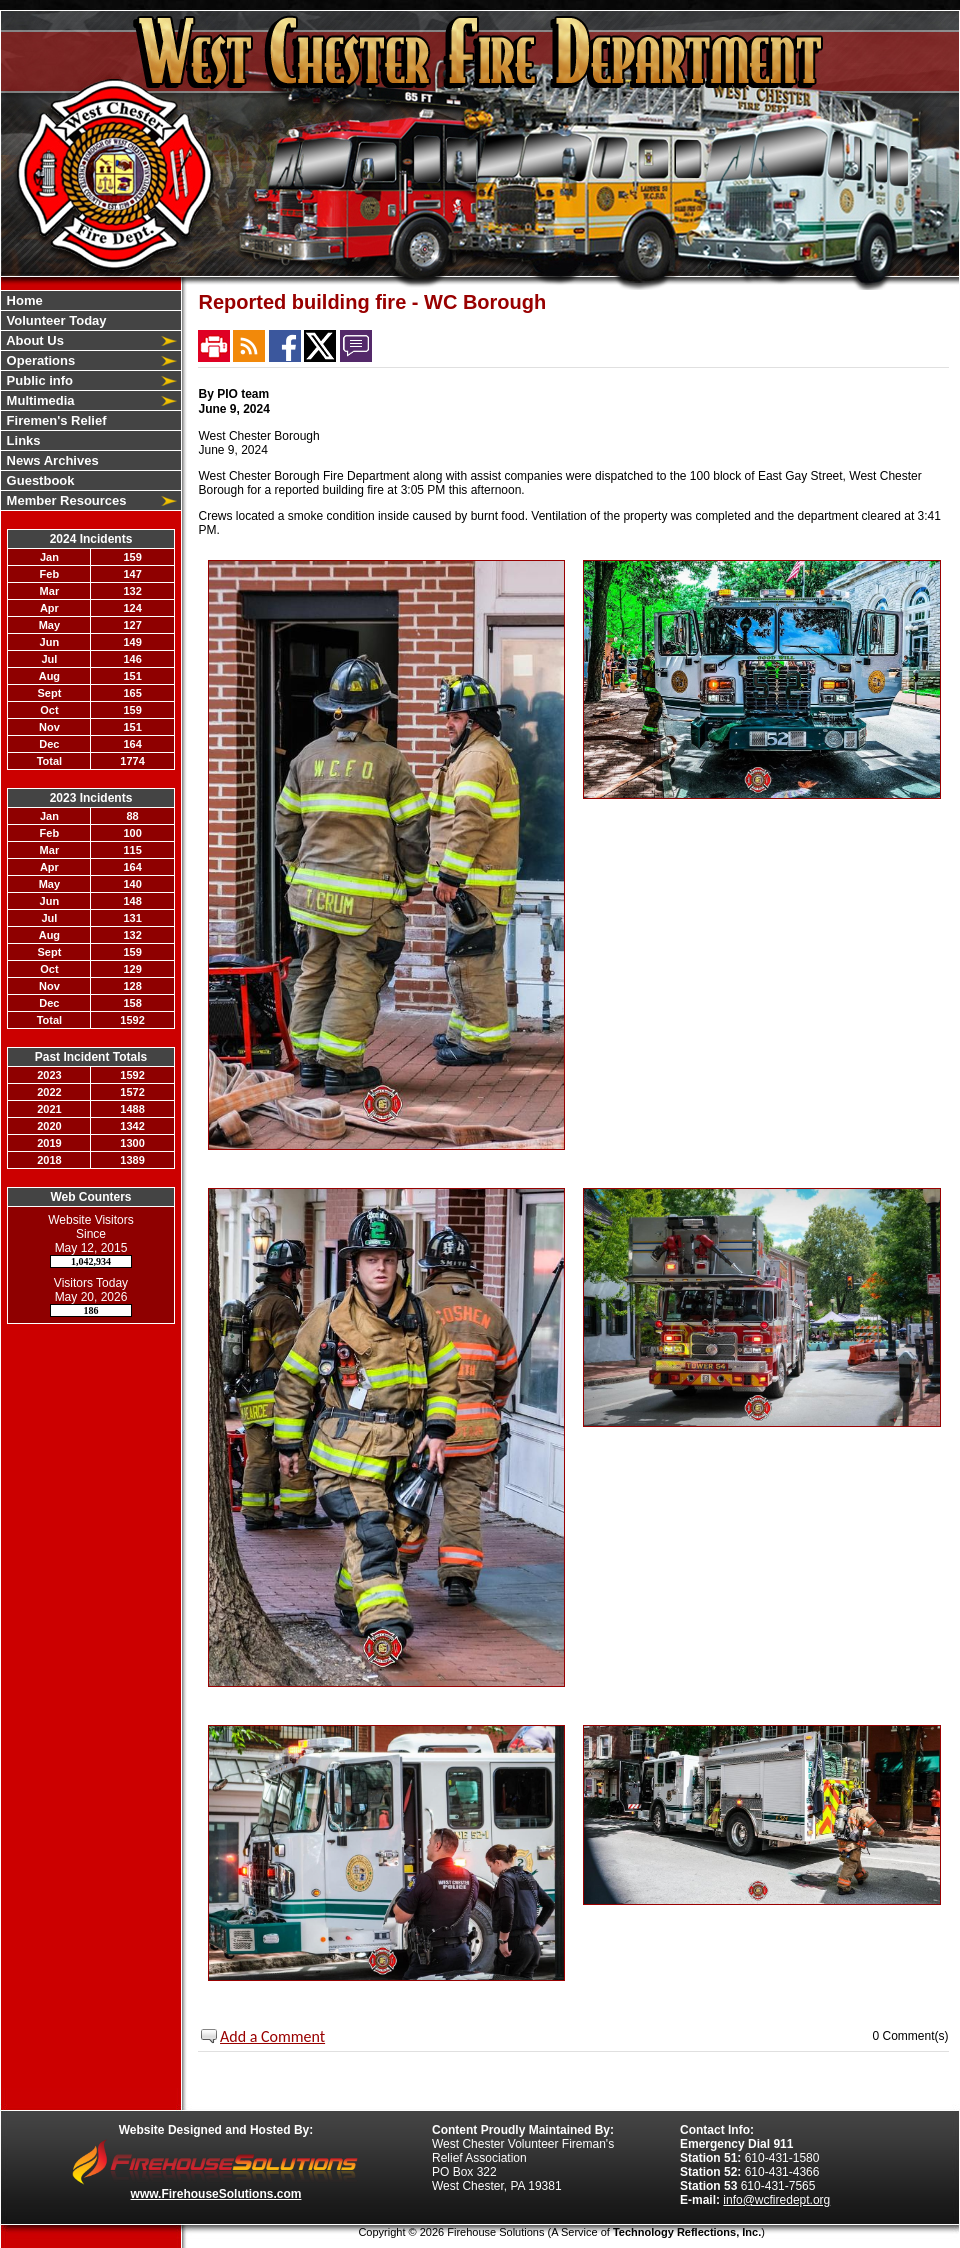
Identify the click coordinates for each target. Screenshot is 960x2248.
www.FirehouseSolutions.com (216, 2194)
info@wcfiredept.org (776, 2200)
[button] (80, 340)
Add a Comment (272, 2036)
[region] (91, 400)
